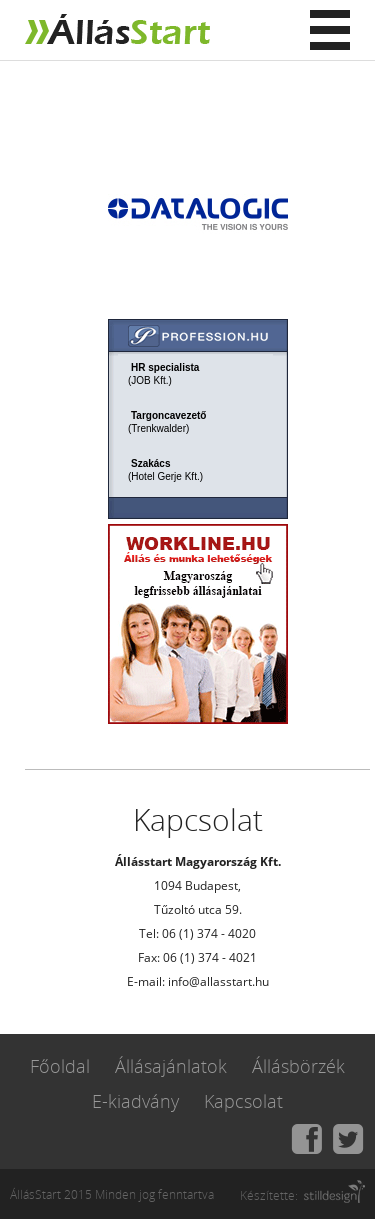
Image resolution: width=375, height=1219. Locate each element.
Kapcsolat (243, 1101)
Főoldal (60, 1066)
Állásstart (115, 30)
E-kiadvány (135, 1101)
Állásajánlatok (171, 1066)
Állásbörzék (298, 1066)
